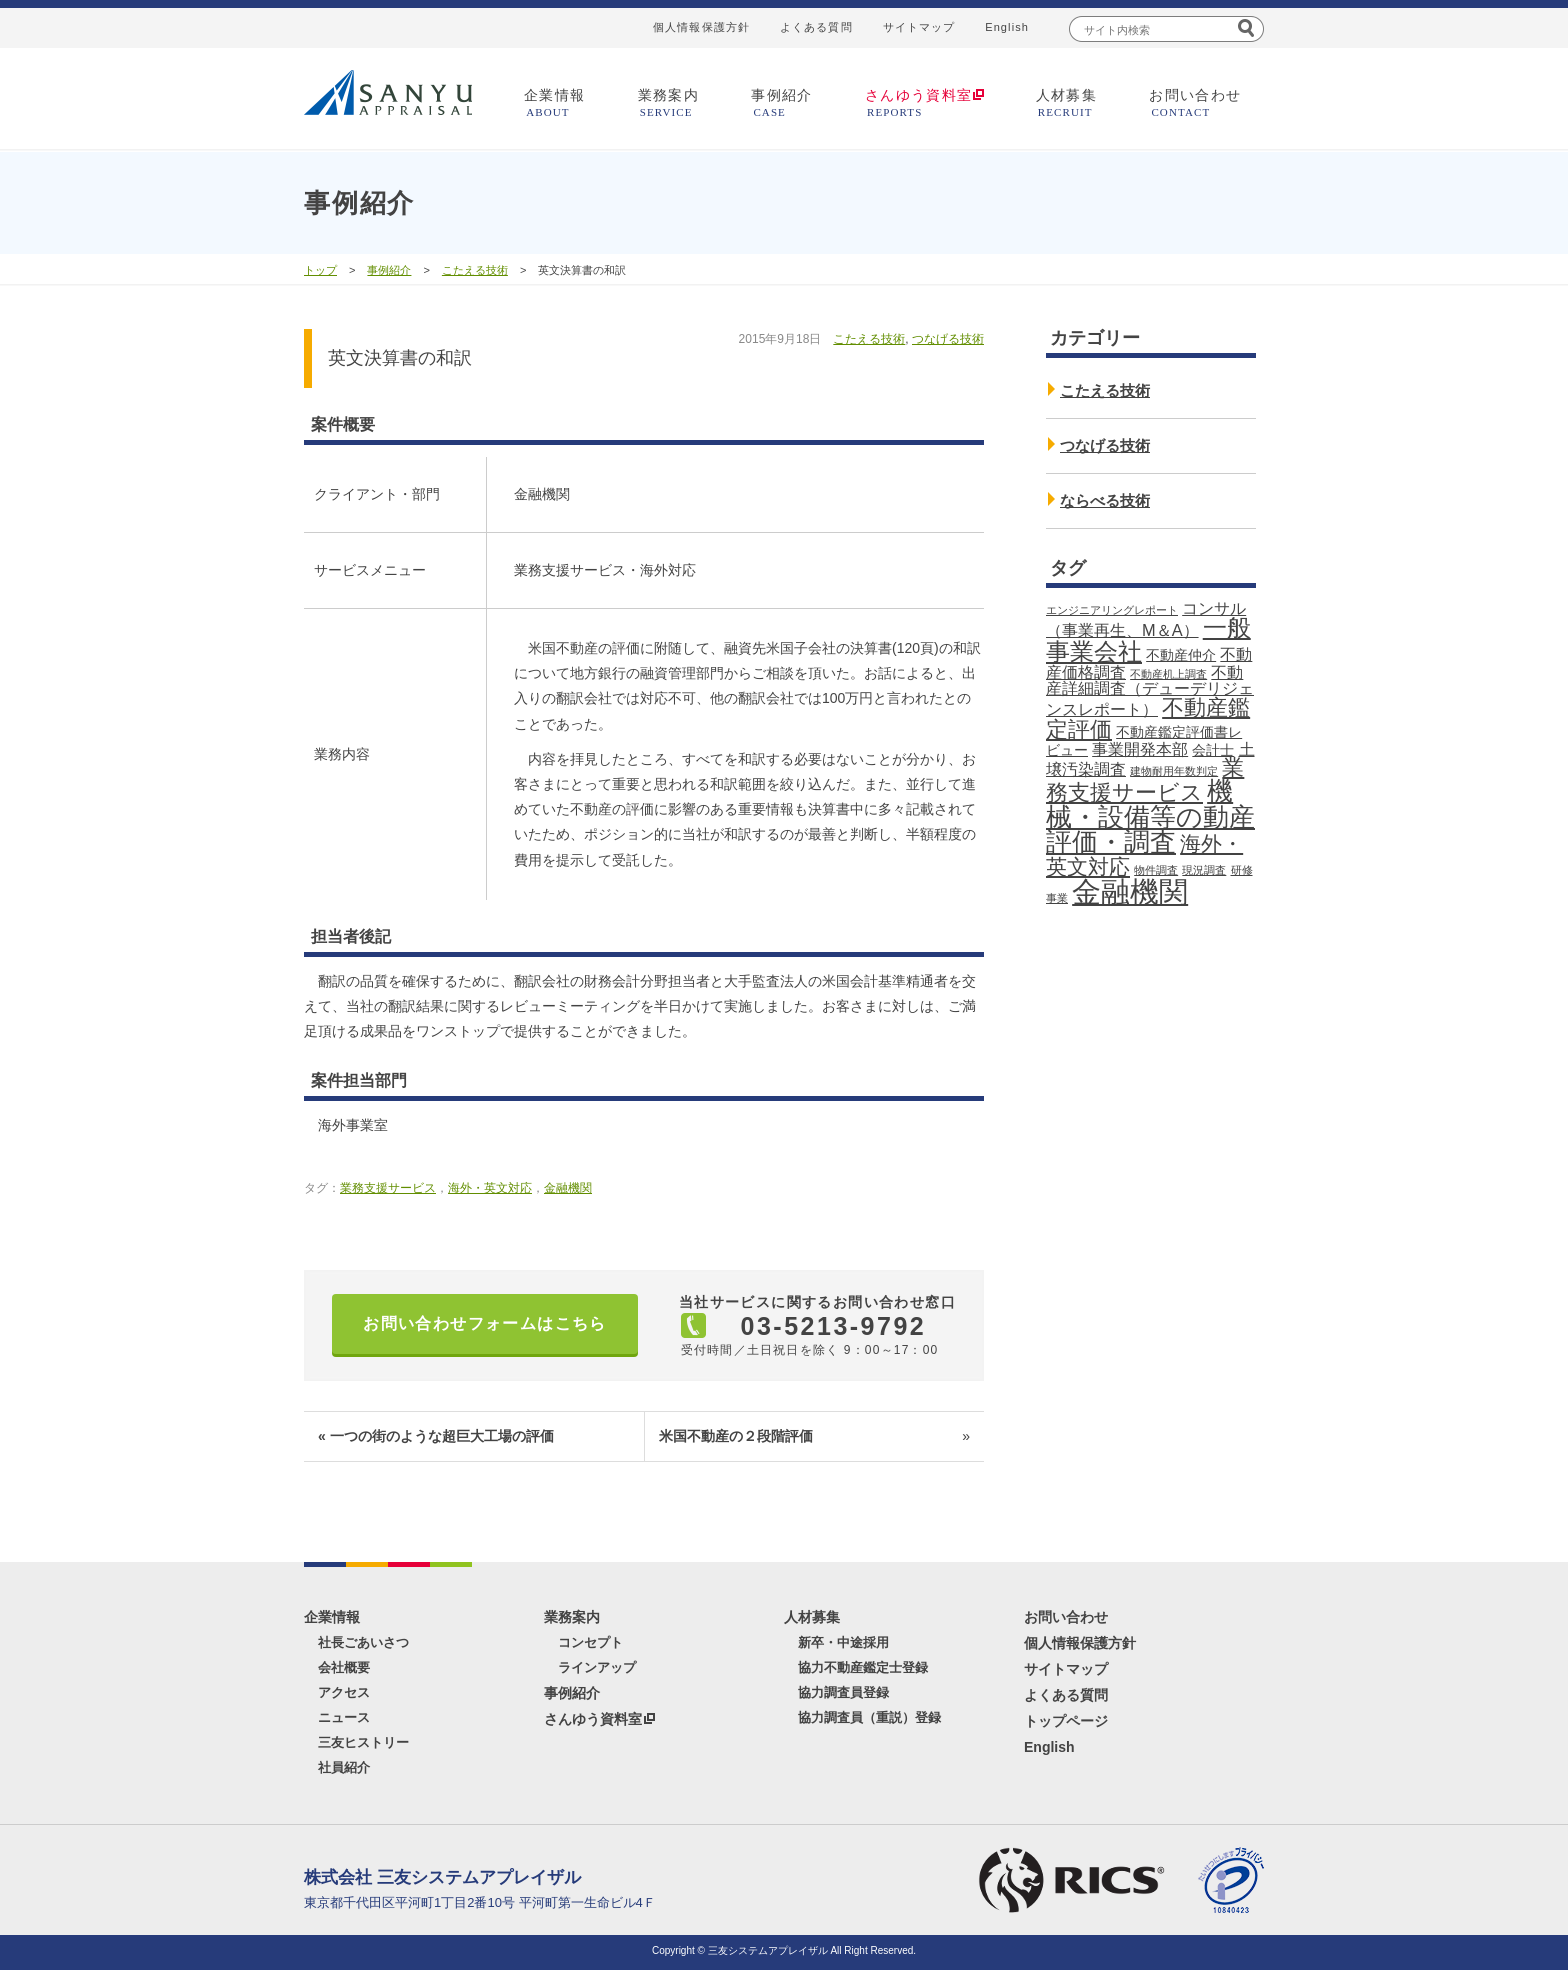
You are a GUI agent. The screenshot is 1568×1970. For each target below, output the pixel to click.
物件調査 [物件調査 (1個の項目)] (1156, 870)
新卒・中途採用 (843, 1642)
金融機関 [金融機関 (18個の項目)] (1130, 891)
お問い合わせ (1195, 102)
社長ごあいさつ (363, 1642)
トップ (320, 270)
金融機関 (568, 1188)
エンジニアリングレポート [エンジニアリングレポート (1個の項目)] (1112, 610)
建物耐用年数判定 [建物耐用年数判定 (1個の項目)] (1174, 771)
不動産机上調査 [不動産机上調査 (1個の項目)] (1168, 674)
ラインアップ (597, 1667)
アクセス (344, 1692)
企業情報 (555, 102)
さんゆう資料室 (593, 1719)
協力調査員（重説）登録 (869, 1717)
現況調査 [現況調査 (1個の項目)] (1204, 870)
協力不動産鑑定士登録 (863, 1667)
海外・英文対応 (490, 1188)
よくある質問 (816, 27)
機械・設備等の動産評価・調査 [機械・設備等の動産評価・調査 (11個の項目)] (1150, 816)
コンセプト (590, 1642)
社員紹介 (344, 1767)
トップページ (1066, 1721)
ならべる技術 (1105, 500)
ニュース (344, 1717)
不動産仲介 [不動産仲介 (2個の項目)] (1181, 655)
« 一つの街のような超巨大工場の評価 (436, 1436)
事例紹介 (782, 102)
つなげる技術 (948, 339)
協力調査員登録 (843, 1692)
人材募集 (1067, 102)
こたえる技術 (475, 270)
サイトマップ (919, 27)
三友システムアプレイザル (388, 92)
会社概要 (344, 1667)
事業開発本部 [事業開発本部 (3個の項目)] (1140, 749)
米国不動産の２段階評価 (814, 1436)
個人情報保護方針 (701, 27)
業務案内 (669, 102)
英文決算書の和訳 (400, 358)
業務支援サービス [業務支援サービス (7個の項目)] (1145, 780)
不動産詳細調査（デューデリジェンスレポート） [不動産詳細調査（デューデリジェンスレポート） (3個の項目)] (1150, 690)
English (1007, 27)
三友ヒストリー (363, 1742)
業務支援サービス (388, 1188)
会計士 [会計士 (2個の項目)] (1213, 750)
